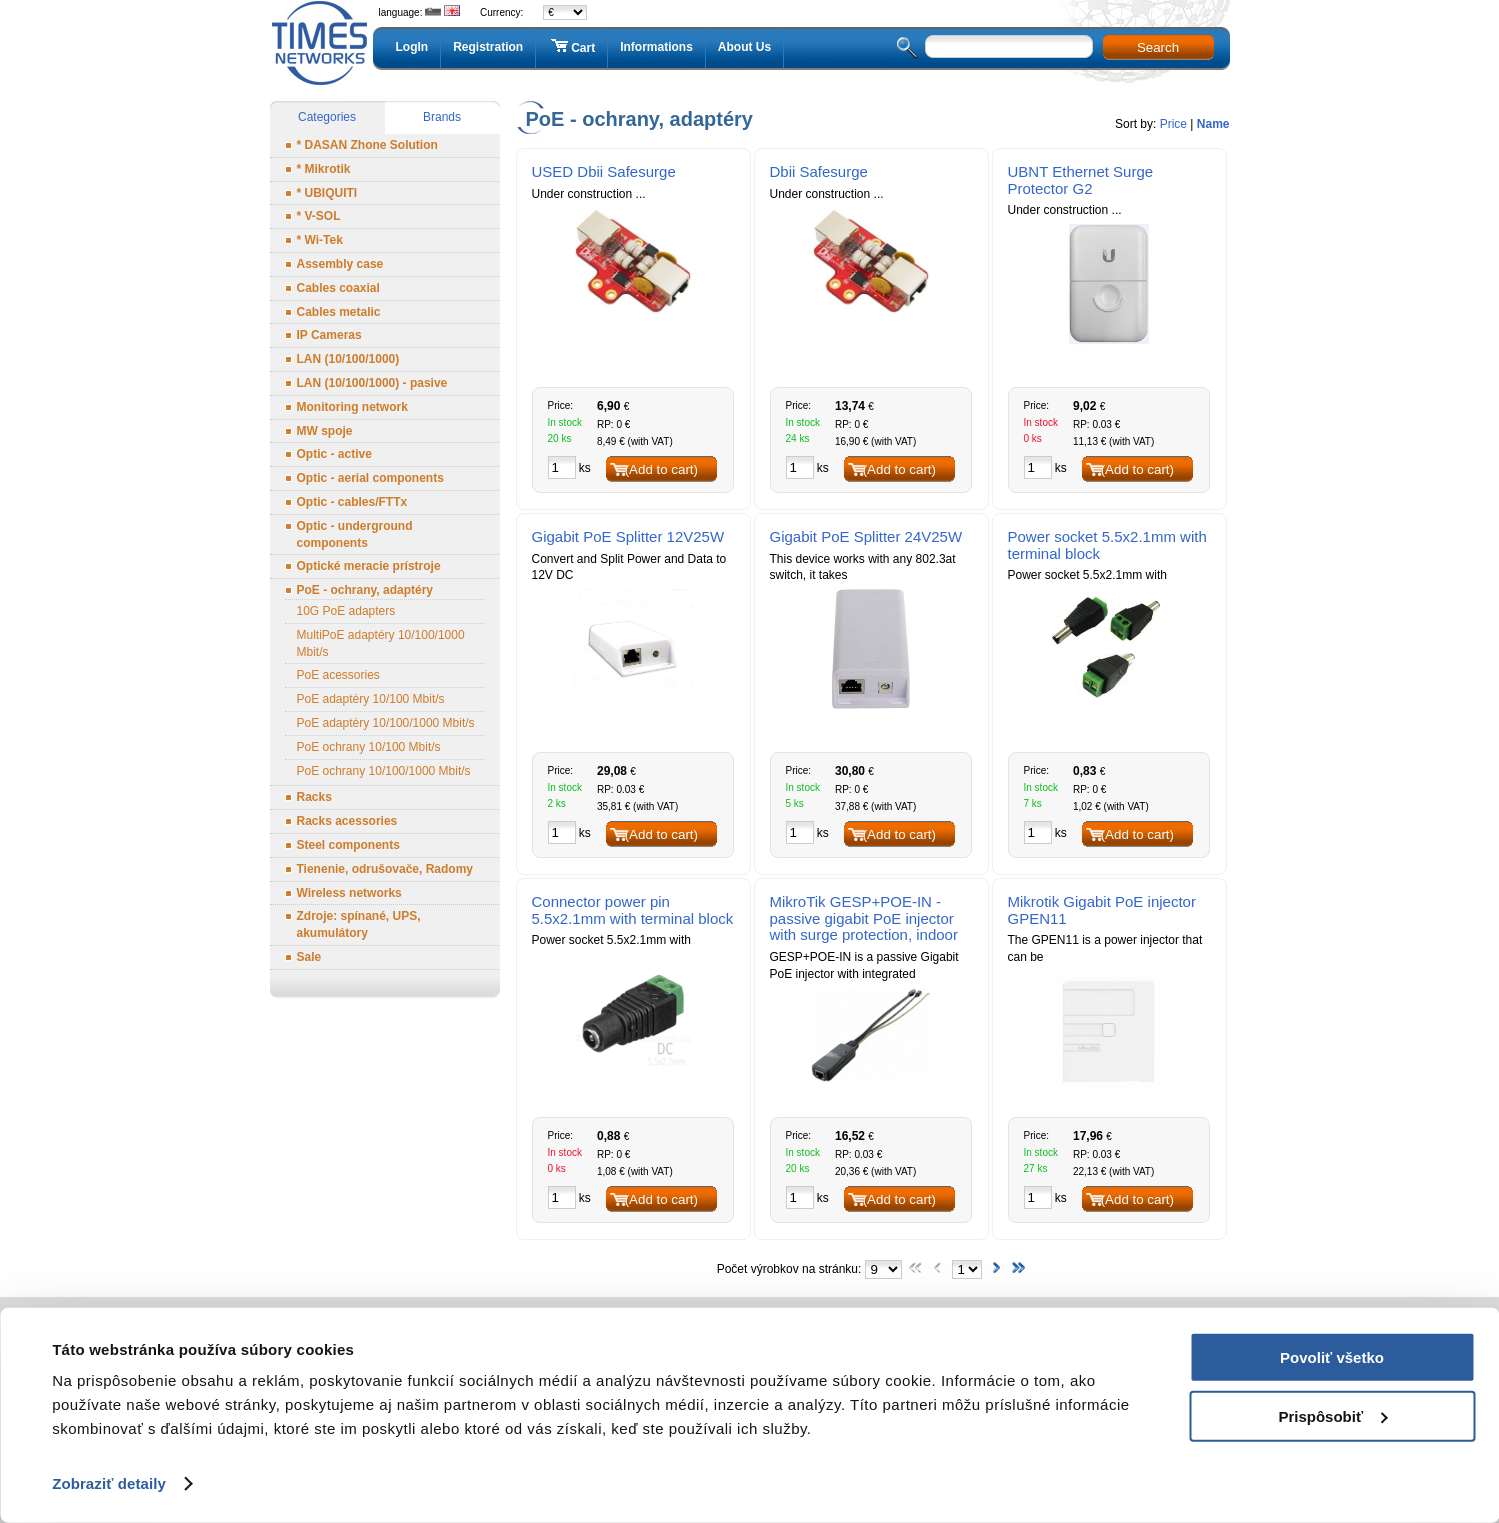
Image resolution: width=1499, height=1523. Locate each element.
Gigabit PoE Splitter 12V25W (628, 536)
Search (1158, 47)
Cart (571, 47)
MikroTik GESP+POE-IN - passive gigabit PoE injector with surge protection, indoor (864, 918)
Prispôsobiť (1332, 1415)
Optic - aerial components (370, 478)
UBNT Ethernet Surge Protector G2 (1081, 180)
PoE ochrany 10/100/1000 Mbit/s (384, 771)
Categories (327, 117)
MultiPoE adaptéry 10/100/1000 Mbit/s (381, 643)
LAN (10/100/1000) (348, 359)
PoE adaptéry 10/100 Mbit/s (371, 699)
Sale (309, 957)
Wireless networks (349, 893)
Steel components (348, 845)
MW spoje (325, 431)
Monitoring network (352, 407)
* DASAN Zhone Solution (367, 145)
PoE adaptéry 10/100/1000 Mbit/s (386, 723)
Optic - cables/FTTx (352, 502)
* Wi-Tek (320, 240)
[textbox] (1009, 46)
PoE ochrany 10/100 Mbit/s (369, 747)
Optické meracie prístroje (369, 566)
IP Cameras (329, 335)
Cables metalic (339, 312)
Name (1213, 124)
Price (1173, 124)
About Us (744, 47)
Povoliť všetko (1332, 1357)
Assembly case (340, 264)
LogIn (412, 47)
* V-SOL (319, 216)
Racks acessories (347, 821)
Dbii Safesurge (819, 171)
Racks (314, 797)
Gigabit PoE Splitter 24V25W (866, 536)
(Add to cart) (661, 469)
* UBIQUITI (327, 193)
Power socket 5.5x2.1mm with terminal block (1107, 545)
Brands (442, 117)
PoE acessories (338, 675)
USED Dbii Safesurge (604, 171)
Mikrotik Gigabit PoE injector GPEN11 (1102, 910)
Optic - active (334, 454)
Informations (656, 47)
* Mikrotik (324, 169)
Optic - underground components (355, 534)
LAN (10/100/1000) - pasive (372, 383)
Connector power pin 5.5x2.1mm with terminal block (633, 910)
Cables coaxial (338, 288)
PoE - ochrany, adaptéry (365, 590)
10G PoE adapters (346, 611)
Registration (488, 47)
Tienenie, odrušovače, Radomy (385, 869)
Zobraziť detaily (109, 1483)
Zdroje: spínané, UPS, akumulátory (359, 924)
